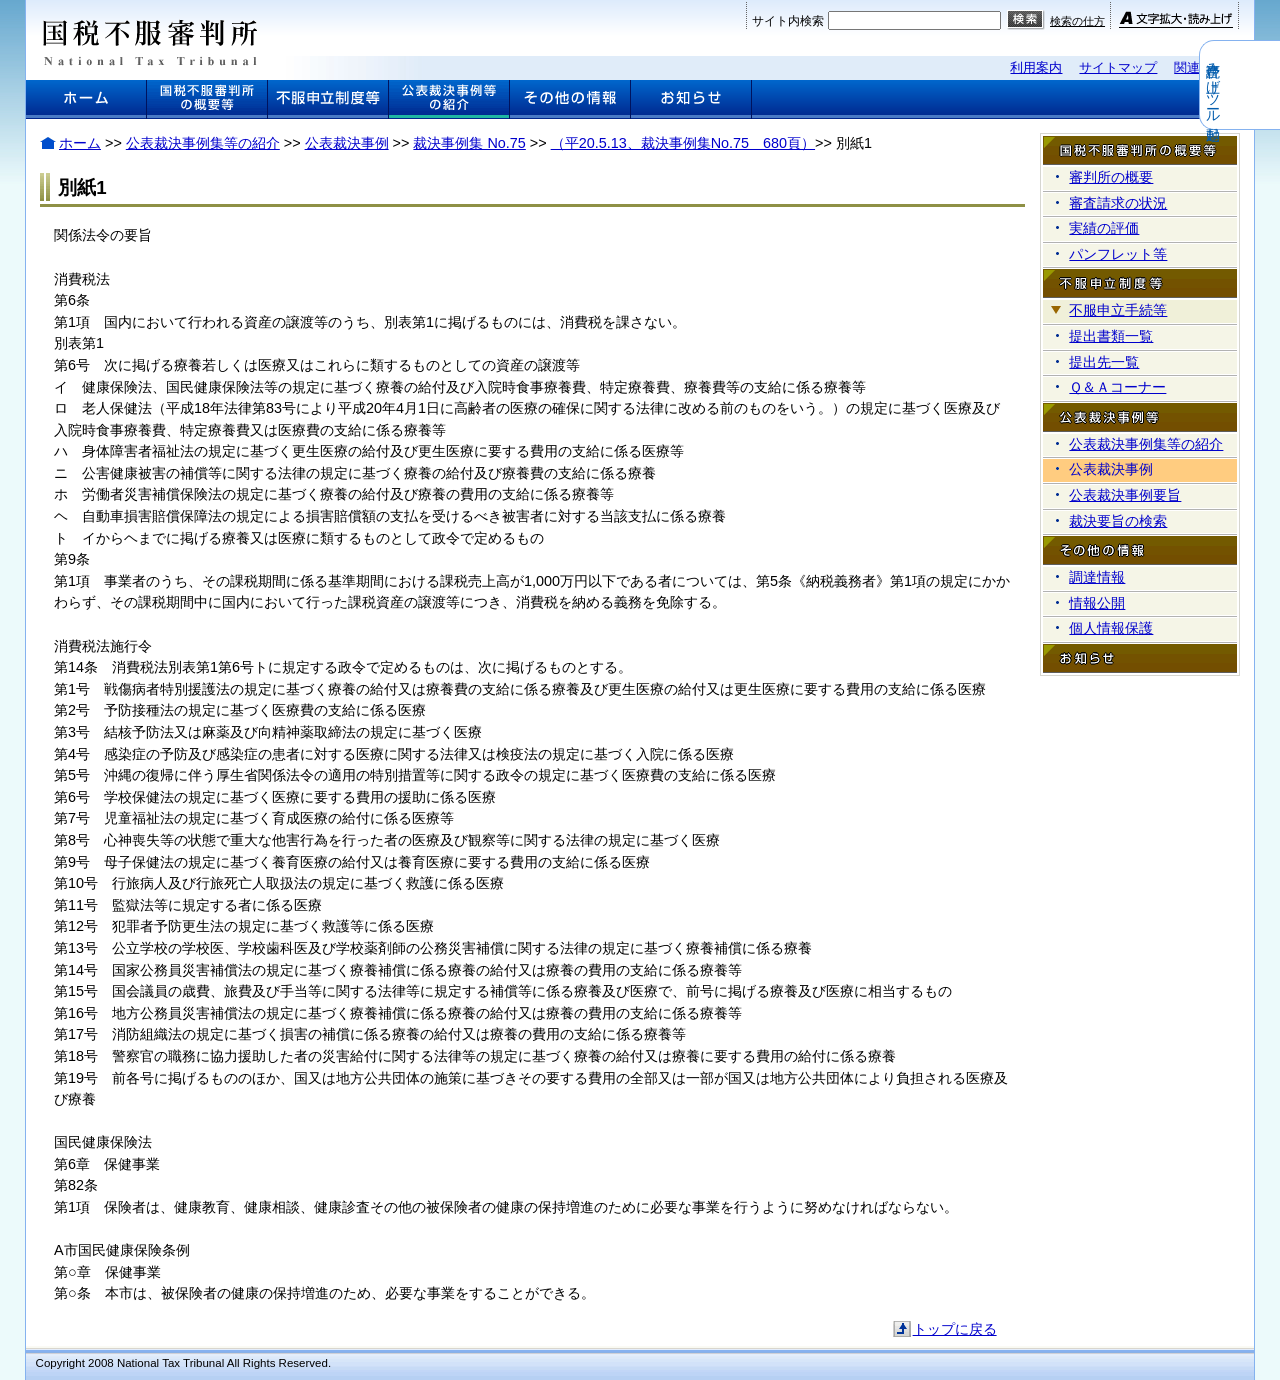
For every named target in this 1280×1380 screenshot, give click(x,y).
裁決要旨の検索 (1118, 521)
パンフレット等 (1118, 254)
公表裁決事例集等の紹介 (203, 143)
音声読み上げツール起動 (1267, 85)
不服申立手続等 (1118, 310)
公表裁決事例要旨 (1125, 495)
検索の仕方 (1077, 21)
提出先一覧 (1104, 362)
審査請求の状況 (1118, 203)
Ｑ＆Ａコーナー (1117, 387)
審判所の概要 (1111, 177)
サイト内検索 (788, 21)
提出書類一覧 (1111, 336)
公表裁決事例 (347, 143)
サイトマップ (1118, 67)
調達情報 (1097, 577)
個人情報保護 (1111, 628)
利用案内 (1036, 67)
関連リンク (1206, 67)
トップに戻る (955, 1329)
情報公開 (1097, 603)
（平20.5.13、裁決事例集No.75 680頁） (683, 143)
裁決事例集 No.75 (469, 143)
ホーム (80, 143)
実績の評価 (1104, 228)
